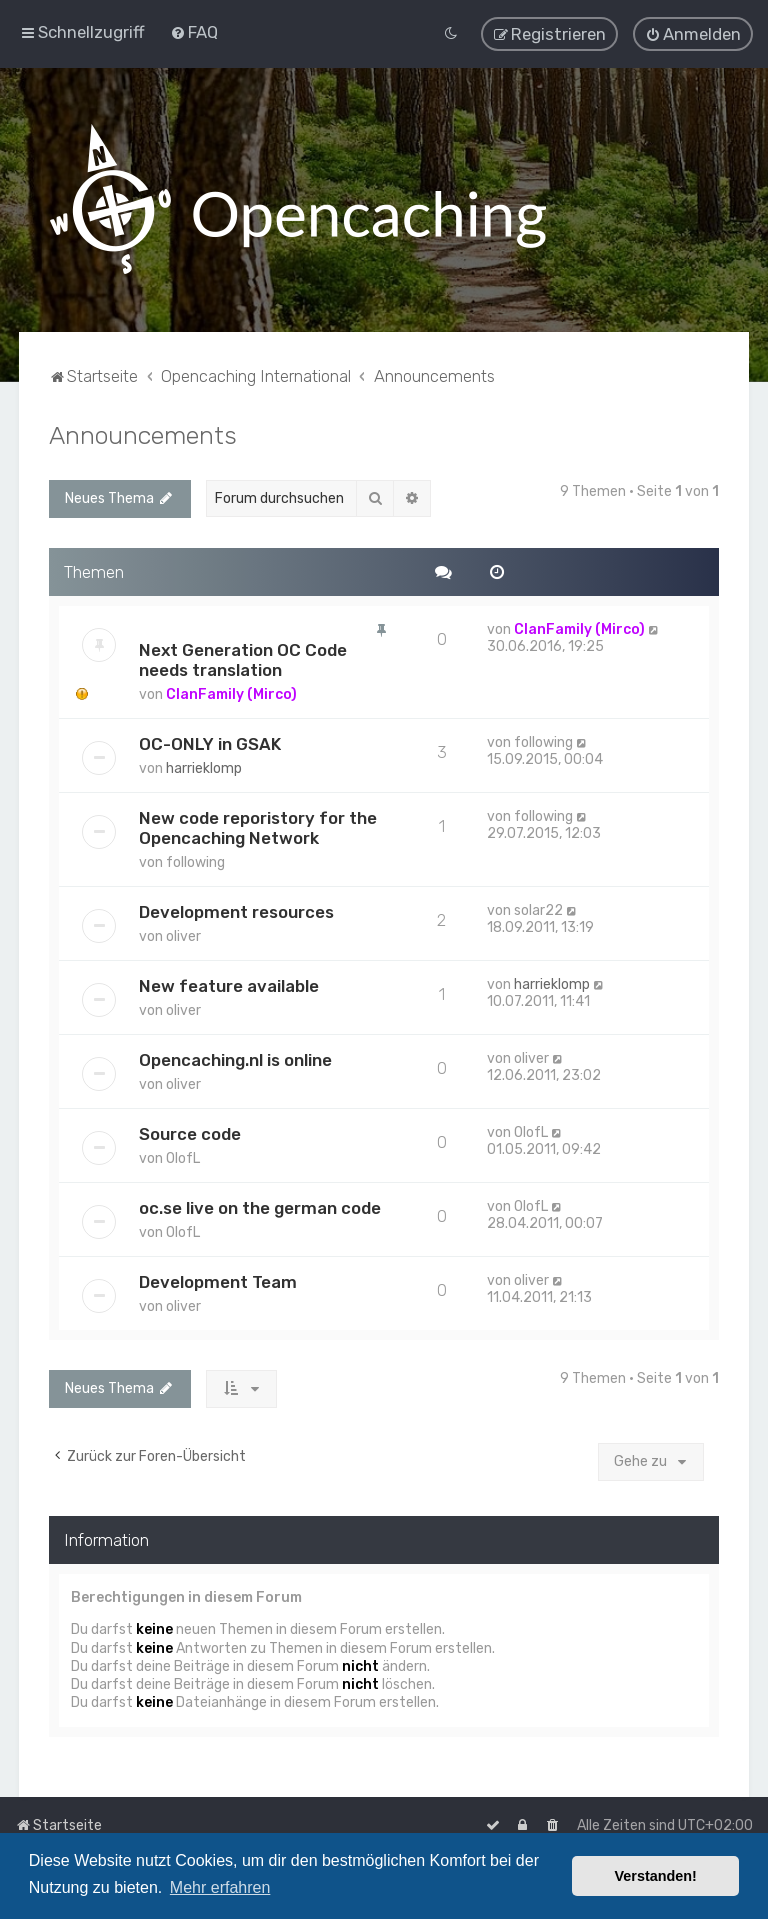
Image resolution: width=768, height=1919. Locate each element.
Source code (190, 1130)
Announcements (143, 431)
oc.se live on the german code (260, 1204)
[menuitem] (194, 30)
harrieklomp (204, 764)
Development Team (218, 1278)
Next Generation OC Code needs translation (243, 656)
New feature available (229, 982)
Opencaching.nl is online (235, 1056)
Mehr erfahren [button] (220, 1887)
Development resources (236, 908)
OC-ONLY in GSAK (210, 740)
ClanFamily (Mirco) (231, 690)
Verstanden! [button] (656, 1876)
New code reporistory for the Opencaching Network (258, 824)
